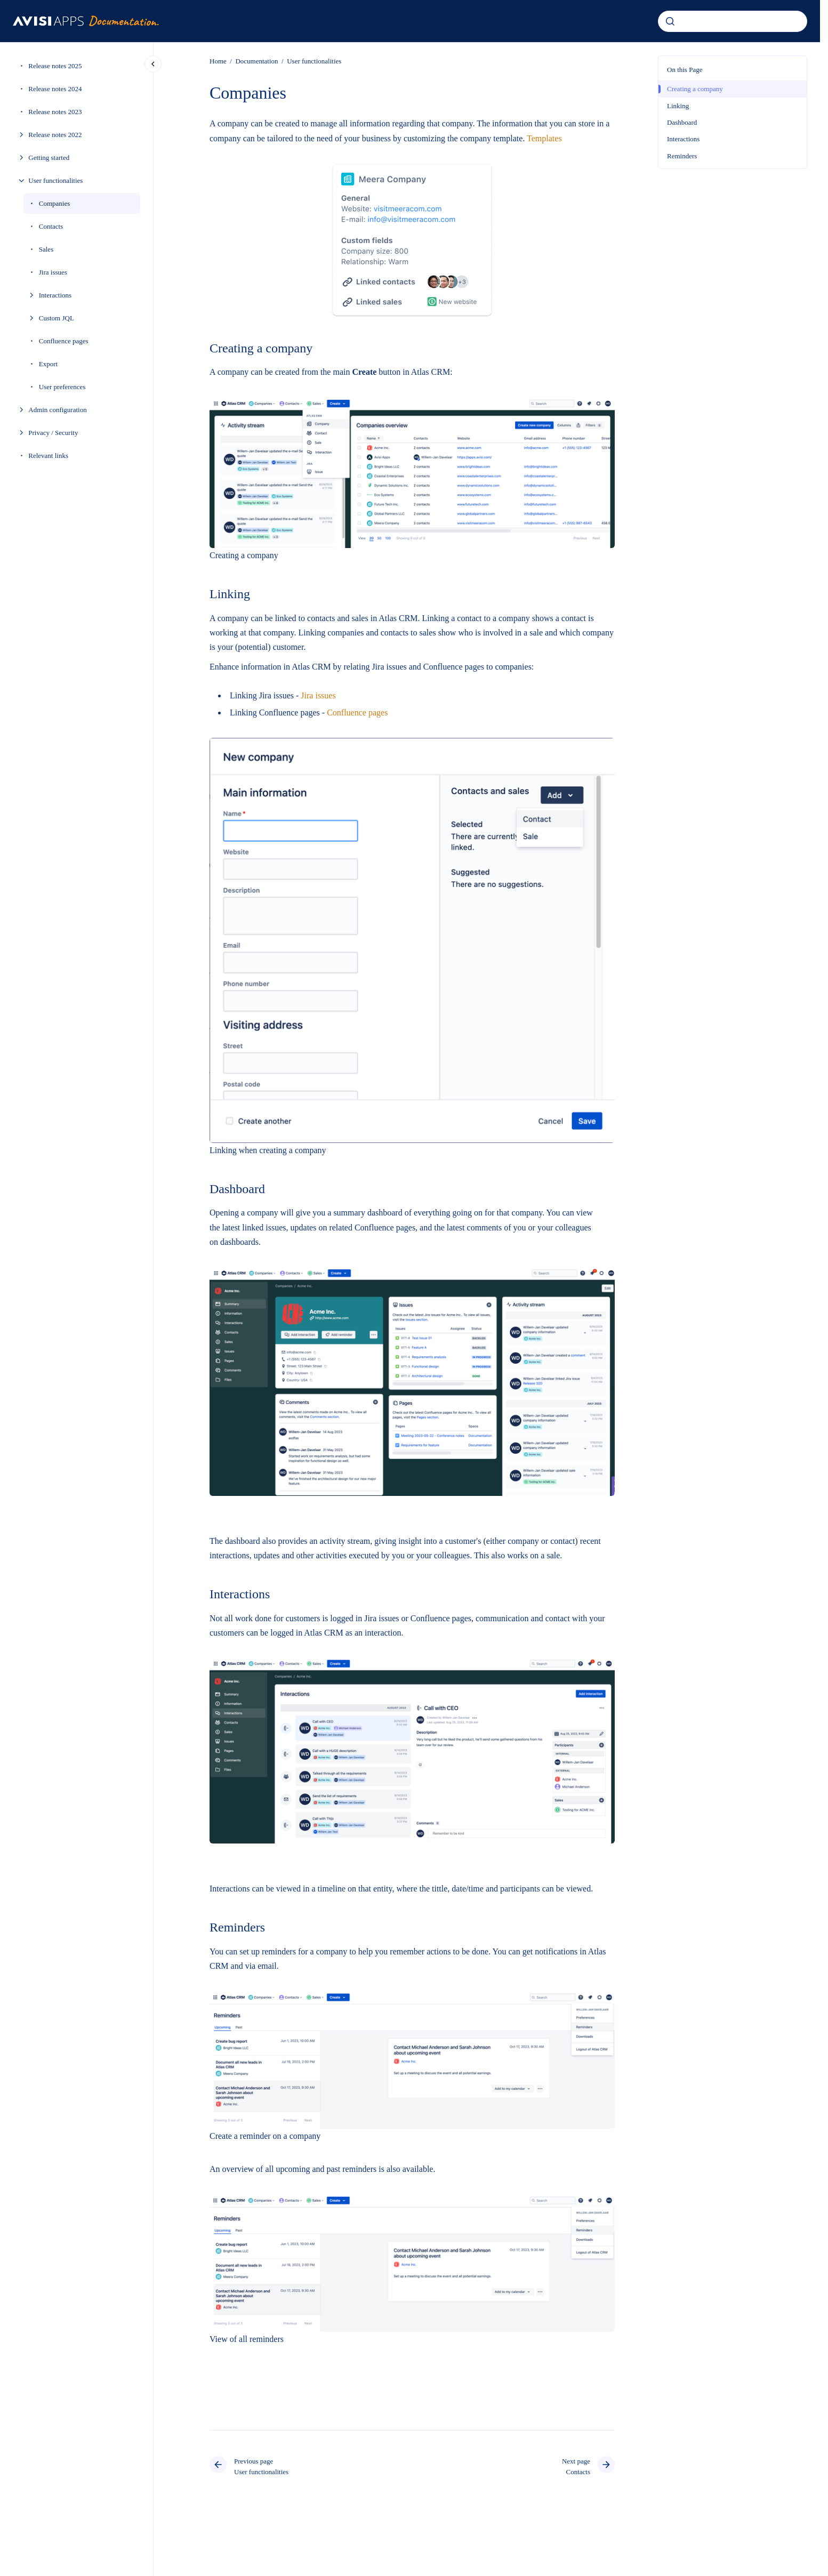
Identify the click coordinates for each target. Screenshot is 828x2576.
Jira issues (53, 272)
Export (48, 364)
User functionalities (55, 180)
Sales (46, 249)
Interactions (55, 295)
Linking (678, 106)
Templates (544, 138)
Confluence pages (64, 341)
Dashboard (682, 122)
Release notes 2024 (55, 89)
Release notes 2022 (55, 135)
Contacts (51, 226)
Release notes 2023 (55, 112)
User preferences (62, 387)
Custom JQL (56, 318)
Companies (54, 203)
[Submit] (670, 21)
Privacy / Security (53, 433)
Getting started (48, 158)
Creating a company (695, 89)
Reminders (682, 156)
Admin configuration (57, 410)
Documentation (256, 61)
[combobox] (732, 21)
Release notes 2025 (55, 66)
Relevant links (48, 456)
